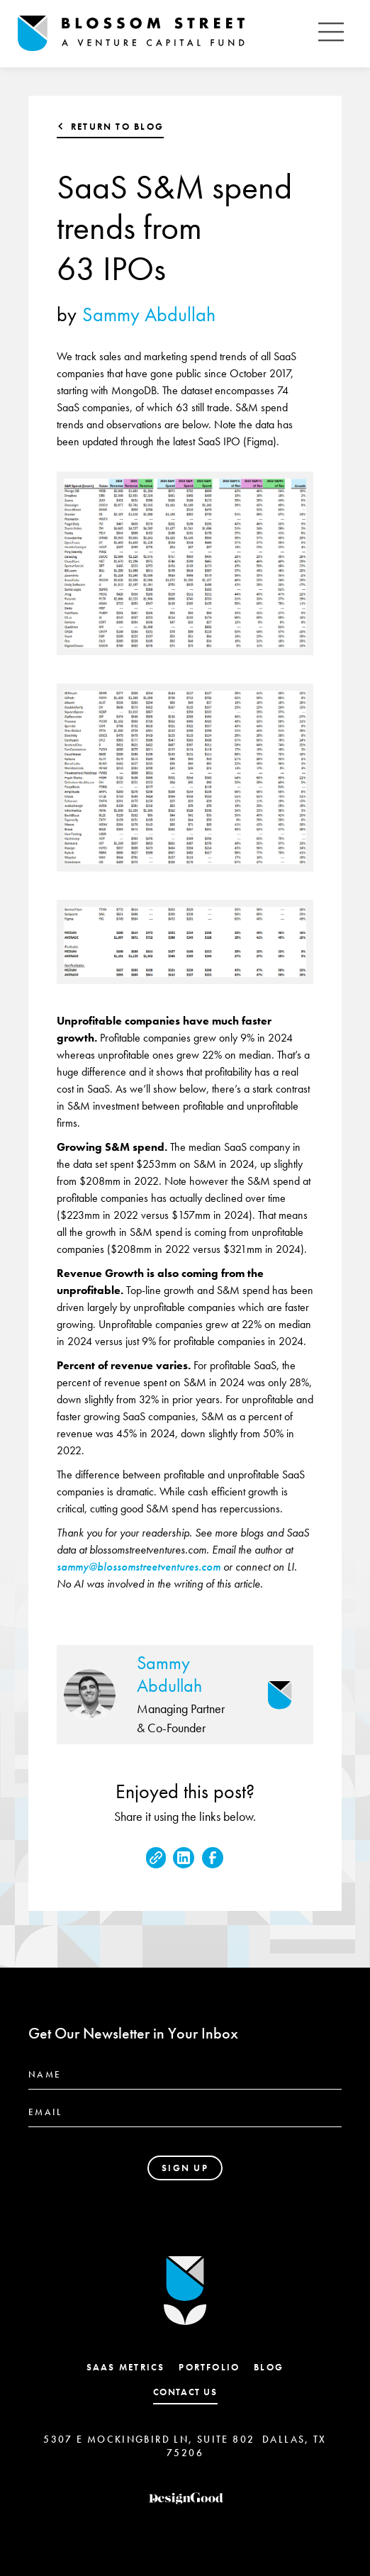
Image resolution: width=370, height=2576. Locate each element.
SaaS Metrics (125, 2367)
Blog (269, 2367)
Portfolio (209, 2367)
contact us (185, 2392)
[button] (331, 34)
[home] (164, 34)
